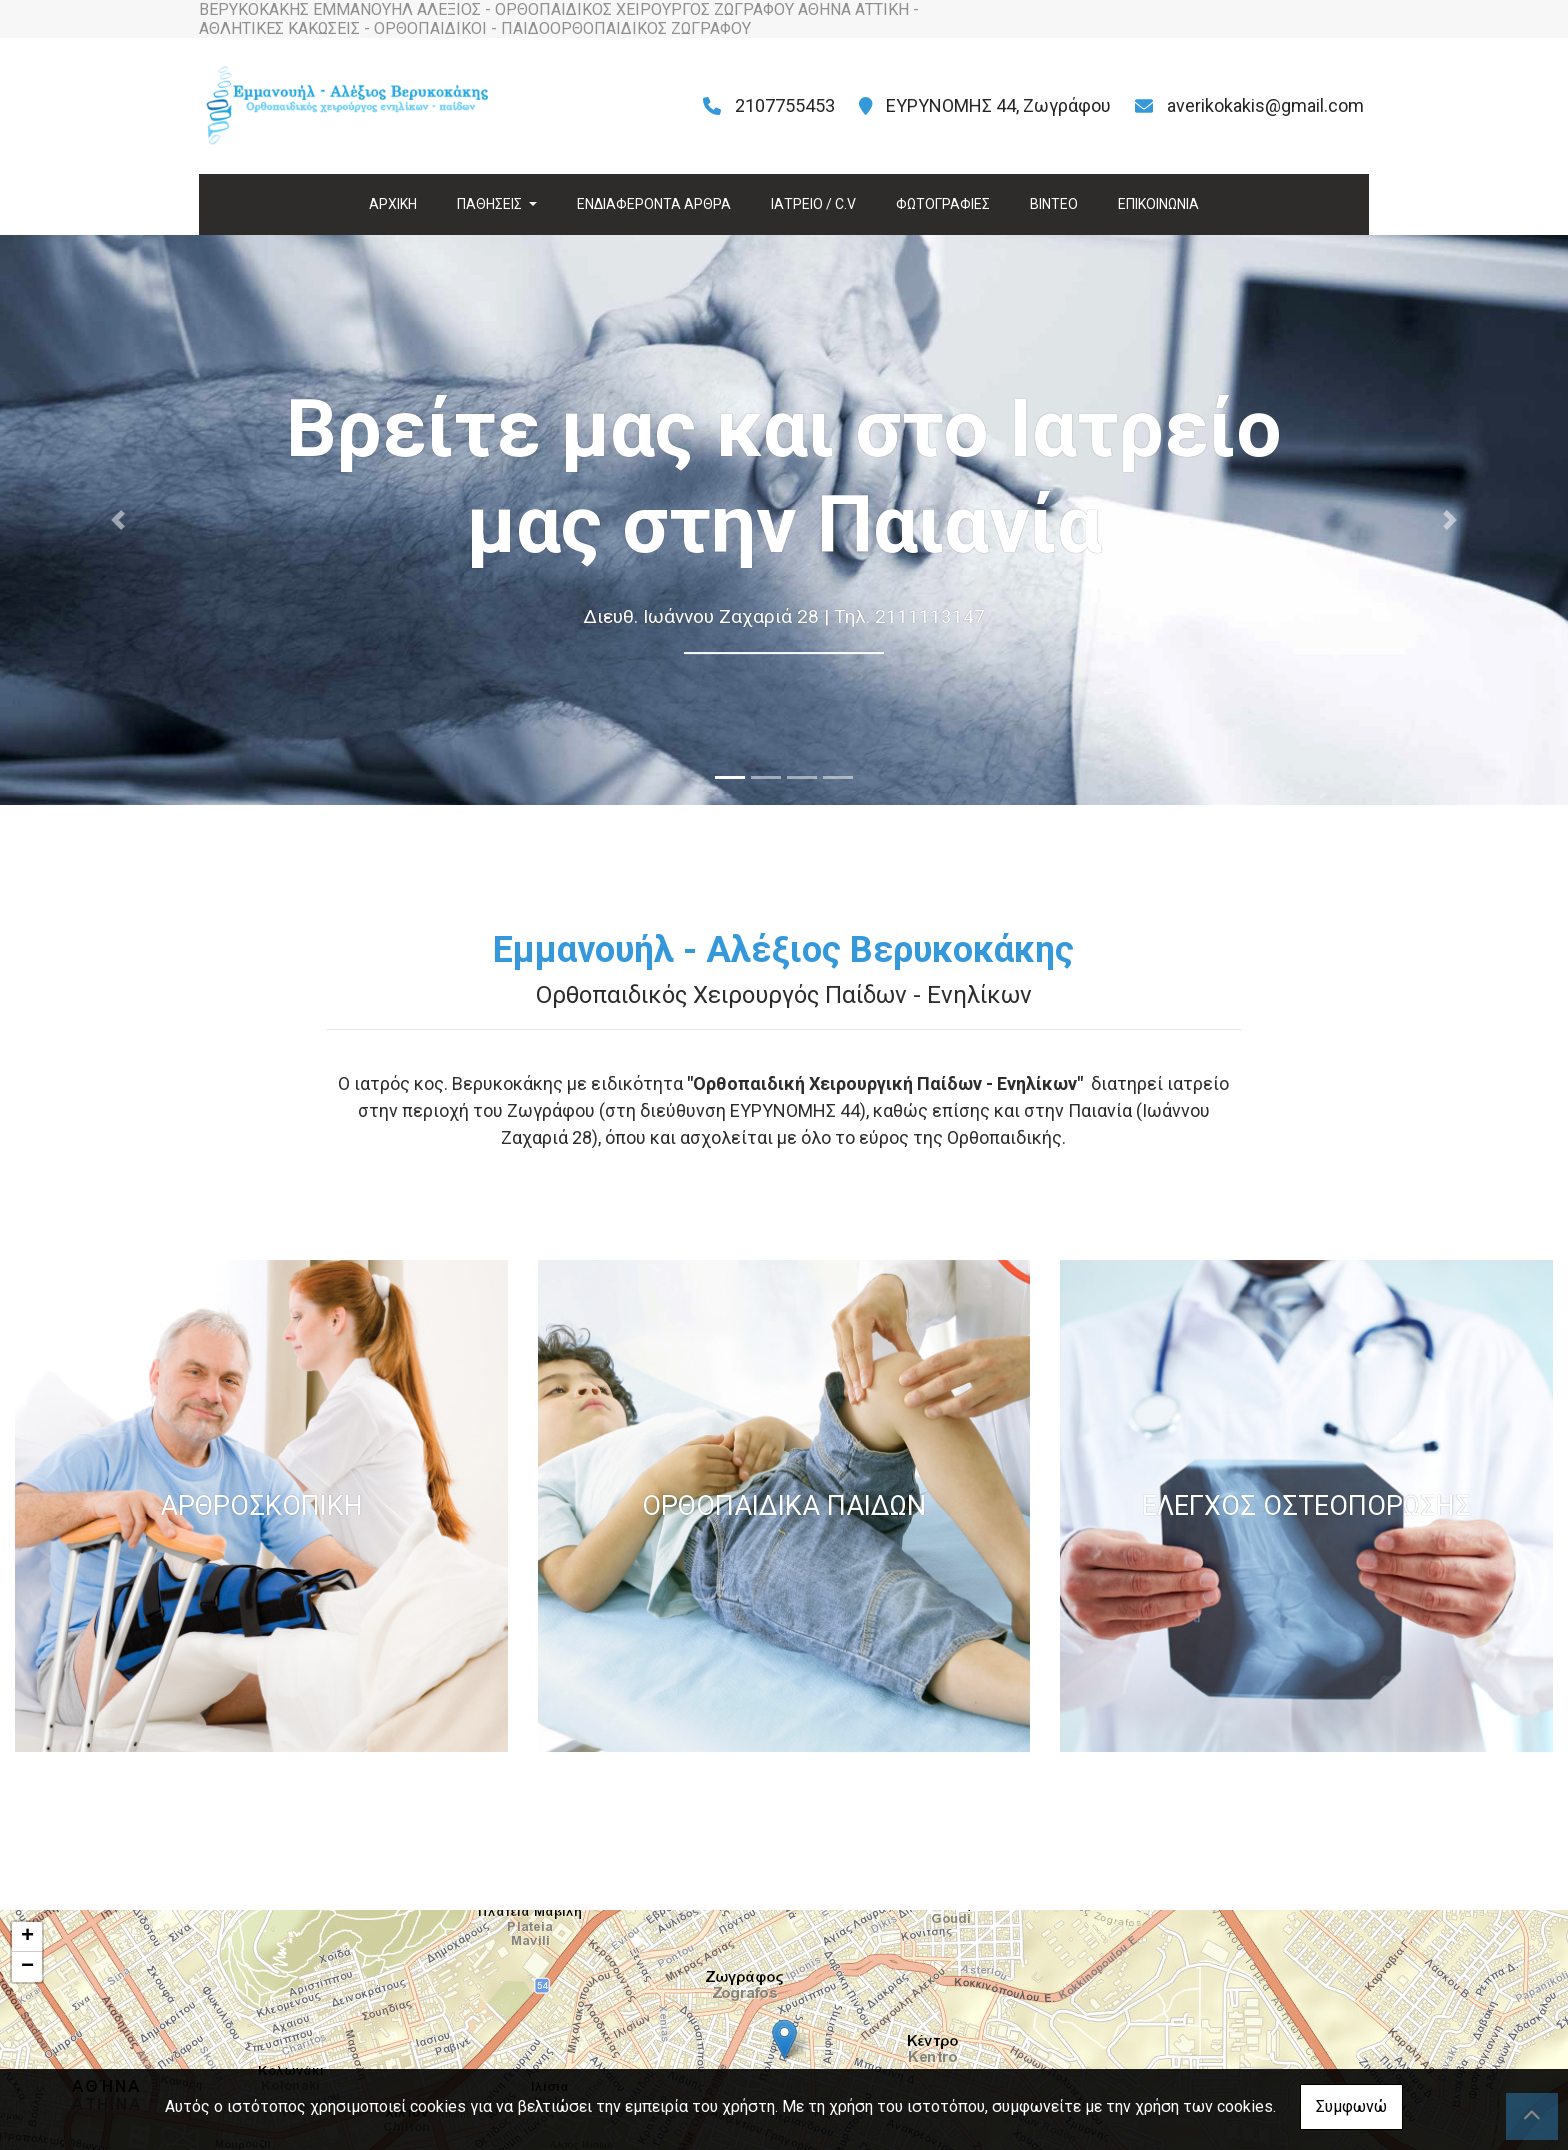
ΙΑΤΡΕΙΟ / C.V (813, 204)
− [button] (27, 1967)
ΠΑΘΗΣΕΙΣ (491, 204)
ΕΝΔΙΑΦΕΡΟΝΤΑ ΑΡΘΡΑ (654, 204)
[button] (117, 519)
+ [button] (27, 1937)
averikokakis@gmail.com (1265, 105)
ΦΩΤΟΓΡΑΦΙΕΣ (943, 204)
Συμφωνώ (1351, 2106)
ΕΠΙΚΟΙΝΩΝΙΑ (1158, 204)
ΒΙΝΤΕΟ (1054, 204)
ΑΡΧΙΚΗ (393, 204)
